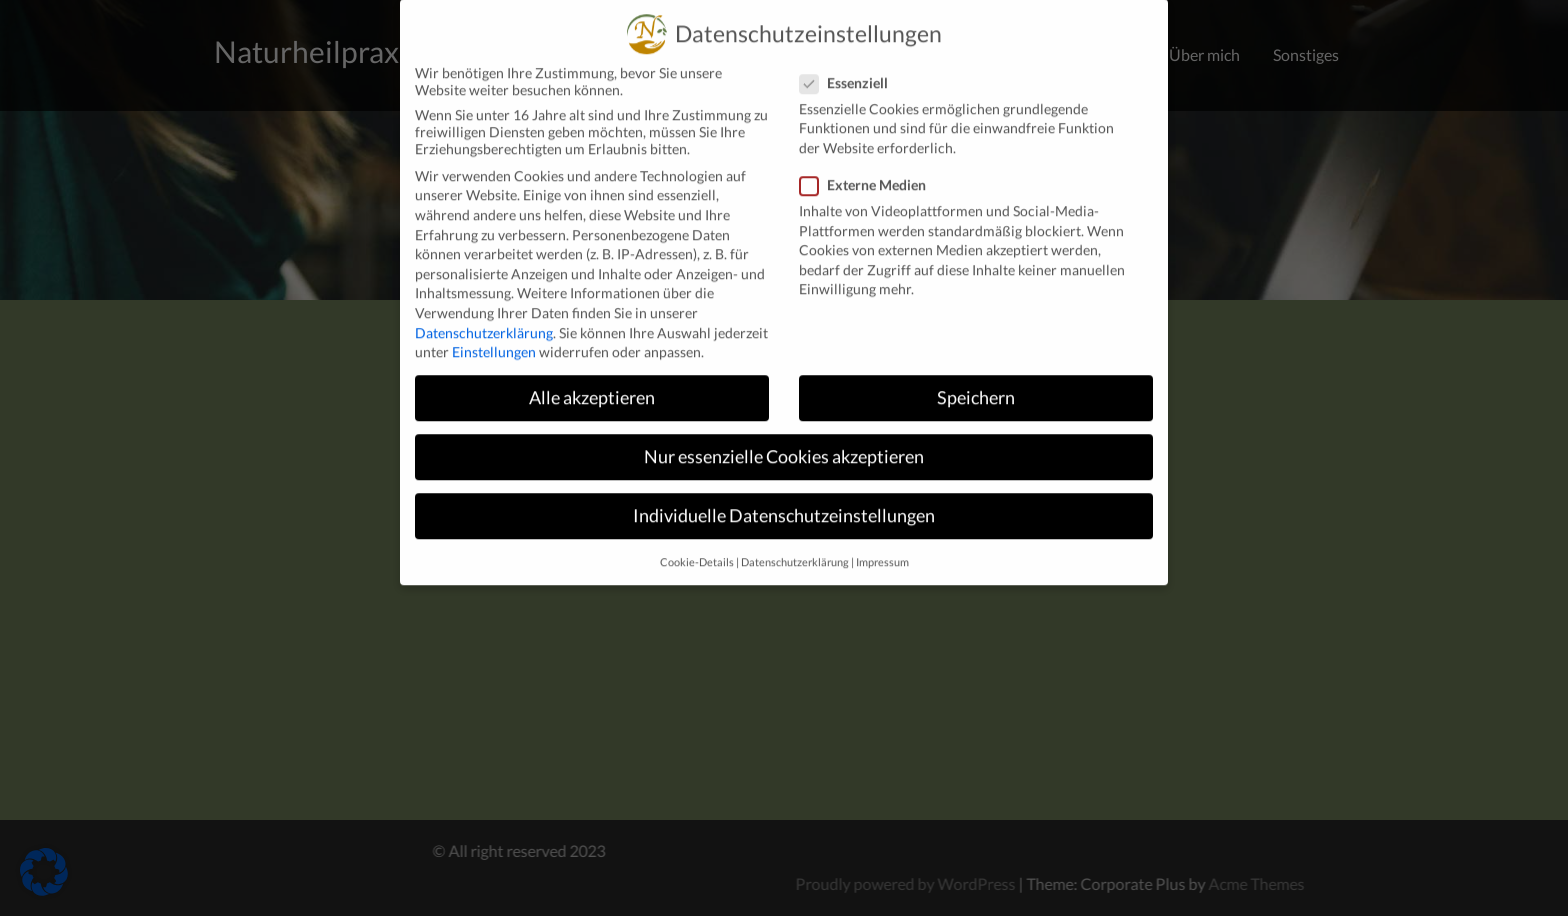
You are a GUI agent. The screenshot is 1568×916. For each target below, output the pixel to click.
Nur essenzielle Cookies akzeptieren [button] (784, 440)
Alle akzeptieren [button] (592, 381)
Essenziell (850, 66)
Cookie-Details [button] (697, 546)
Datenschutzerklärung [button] (795, 546)
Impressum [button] (882, 546)
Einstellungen (494, 335)
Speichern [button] (976, 381)
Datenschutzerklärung (484, 316)
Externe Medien (869, 168)
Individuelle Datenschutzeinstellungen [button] (784, 499)
